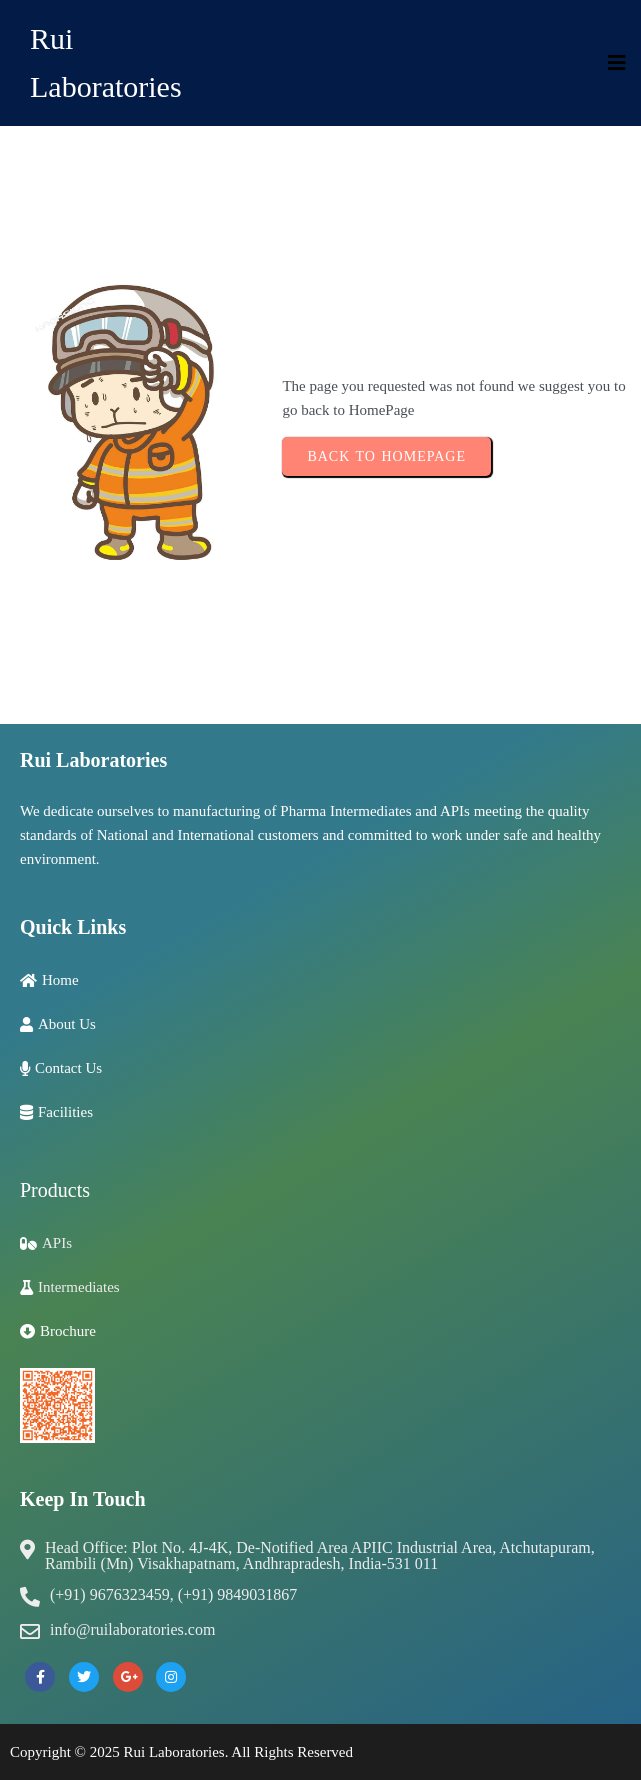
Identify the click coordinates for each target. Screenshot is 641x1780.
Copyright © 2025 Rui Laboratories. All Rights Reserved (181, 1752)
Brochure (68, 1331)
